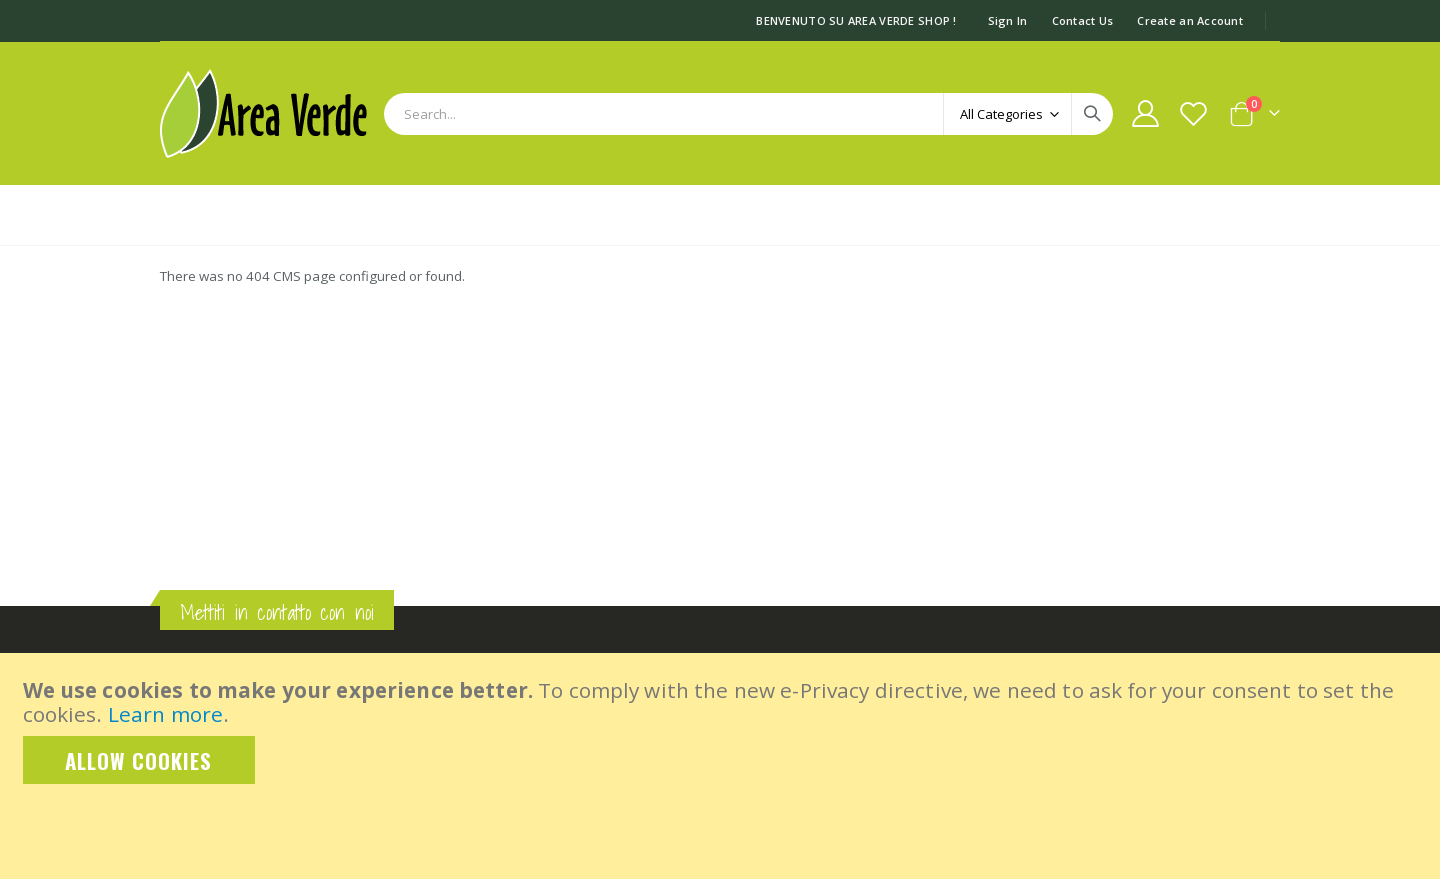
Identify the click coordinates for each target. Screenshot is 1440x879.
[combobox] (748, 114)
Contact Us (1083, 20)
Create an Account (1190, 20)
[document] (722, 731)
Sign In (1008, 20)
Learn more (165, 714)
